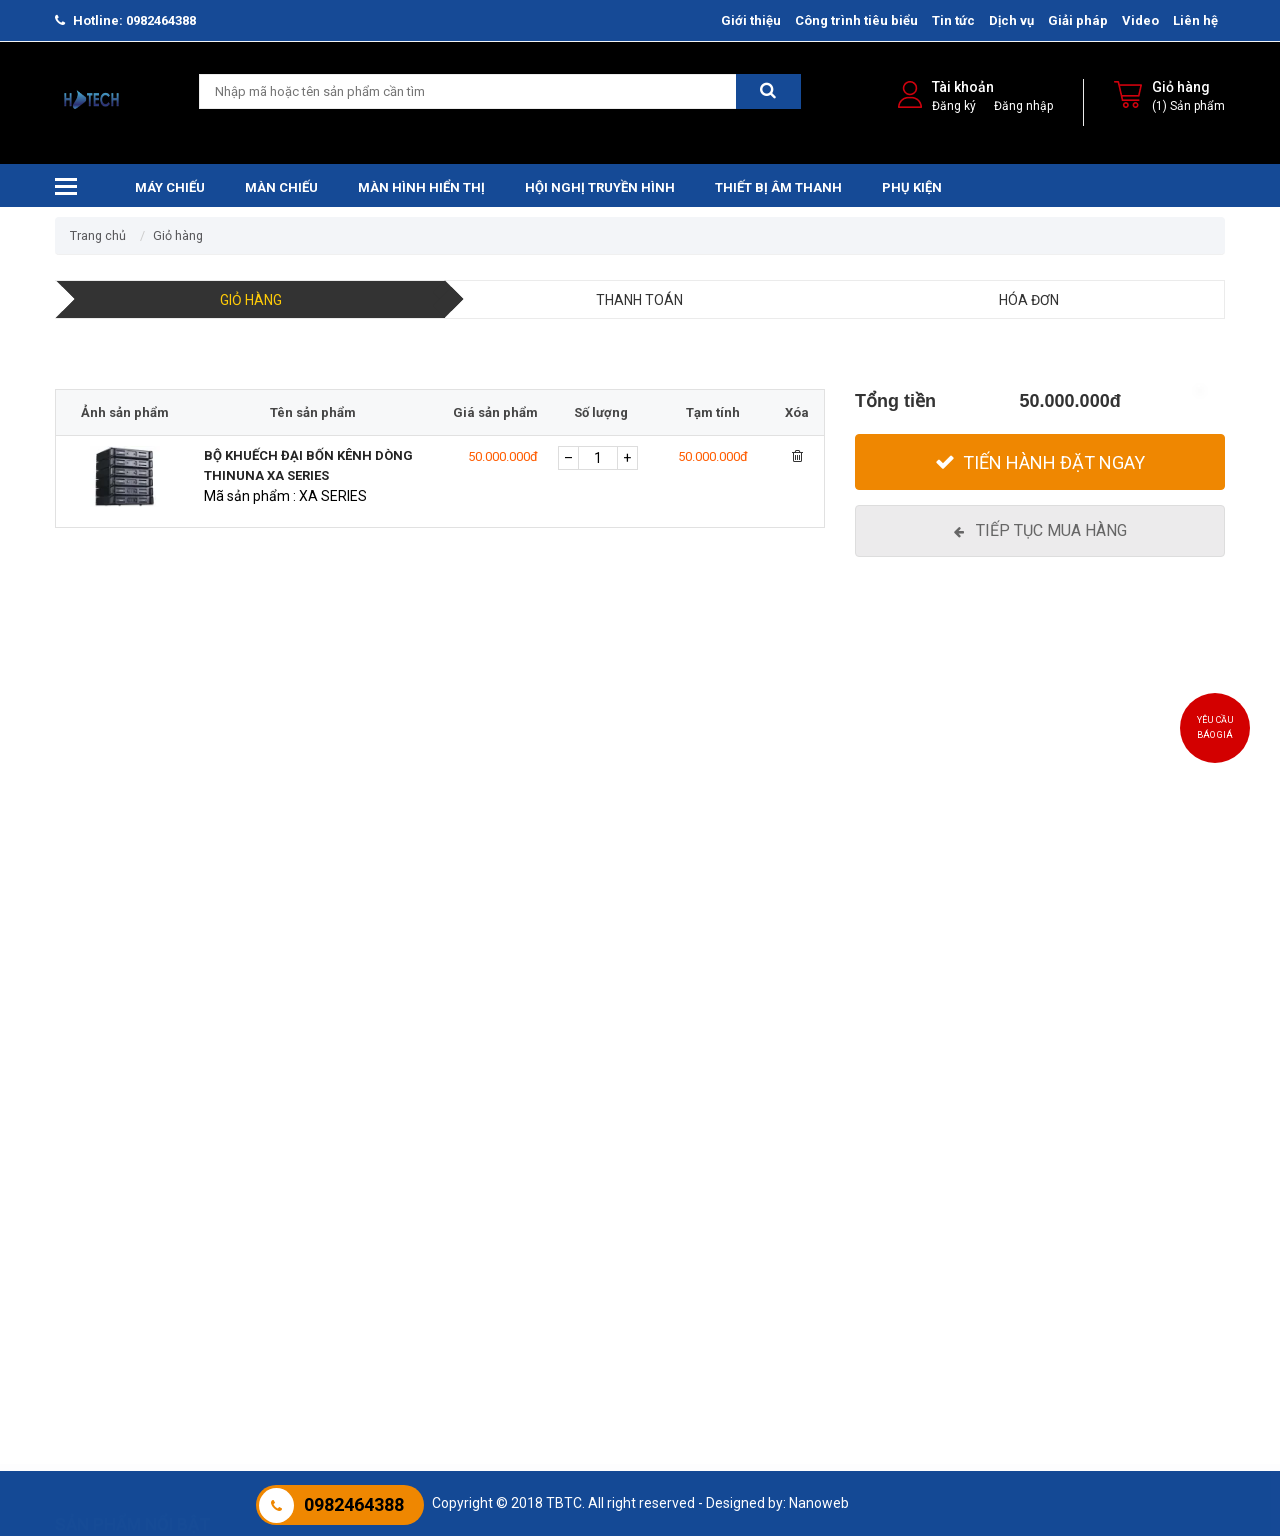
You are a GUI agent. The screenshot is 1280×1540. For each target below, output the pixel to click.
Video (1140, 20)
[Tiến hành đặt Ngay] (1040, 466)
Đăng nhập (1023, 109)
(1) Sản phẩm (1188, 109)
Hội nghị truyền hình (600, 191)
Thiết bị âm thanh (778, 191)
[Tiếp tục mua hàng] (1040, 535)
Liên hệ (1195, 20)
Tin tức (953, 20)
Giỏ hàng (1181, 90)
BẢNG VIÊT (1089, 1255)
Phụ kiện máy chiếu (1115, 1230)
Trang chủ (98, 239)
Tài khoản (963, 90)
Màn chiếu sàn (300, 1305)
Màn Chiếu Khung (309, 1280)
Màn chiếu (281, 191)
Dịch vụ (1011, 20)
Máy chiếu (170, 191)
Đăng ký (954, 109)
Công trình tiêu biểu (856, 20)
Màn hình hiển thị (421, 191)
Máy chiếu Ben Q (107, 1330)
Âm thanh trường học (522, 1230)
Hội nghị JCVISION (711, 1305)
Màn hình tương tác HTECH (939, 1230)
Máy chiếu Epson (107, 1230)
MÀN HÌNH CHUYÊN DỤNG (934, 1305)
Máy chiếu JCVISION (118, 1355)
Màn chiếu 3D (297, 1330)
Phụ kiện (912, 191)
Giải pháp (1078, 20)
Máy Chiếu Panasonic (122, 1305)
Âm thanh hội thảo (513, 1255)
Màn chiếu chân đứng (322, 1355)
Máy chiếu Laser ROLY (123, 1280)
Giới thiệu (751, 20)
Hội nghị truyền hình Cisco (735, 1280)
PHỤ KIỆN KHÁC (1103, 1280)
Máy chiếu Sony (104, 1255)
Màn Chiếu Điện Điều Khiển (336, 1255)
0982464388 (161, 20)
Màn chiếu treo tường (322, 1230)
